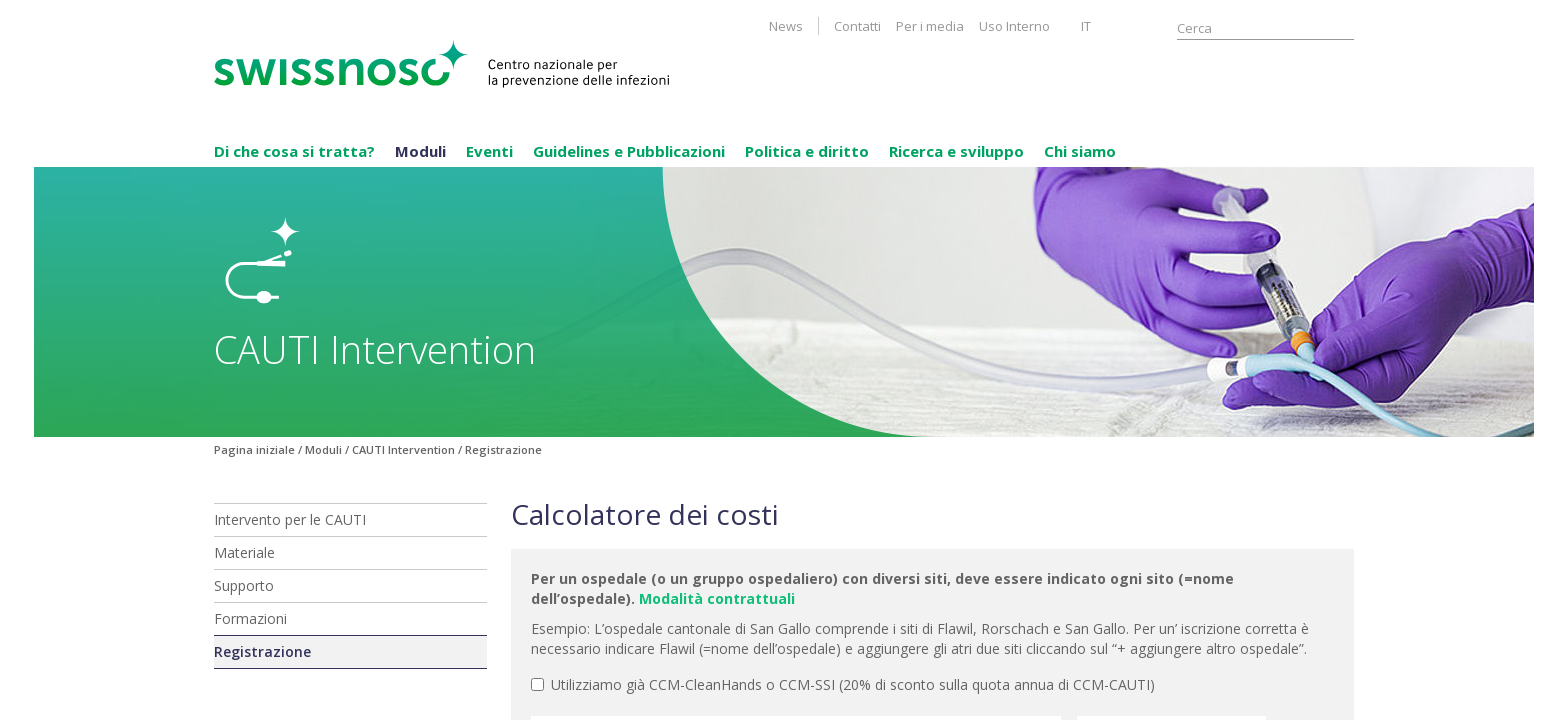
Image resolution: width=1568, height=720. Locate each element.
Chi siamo (1080, 151)
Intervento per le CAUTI (290, 519)
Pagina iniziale (254, 449)
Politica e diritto (807, 151)
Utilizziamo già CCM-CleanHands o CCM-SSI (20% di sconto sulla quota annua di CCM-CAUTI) (843, 684)
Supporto (244, 585)
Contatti (857, 26)
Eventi (489, 151)
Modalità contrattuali (717, 598)
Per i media (930, 26)
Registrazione (262, 651)
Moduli (420, 151)
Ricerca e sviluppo (956, 151)
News (786, 26)
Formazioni (250, 618)
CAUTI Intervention (403, 449)
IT (1086, 26)
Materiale (244, 552)
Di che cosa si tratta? (294, 151)
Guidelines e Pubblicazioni (629, 151)
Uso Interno (1014, 26)
